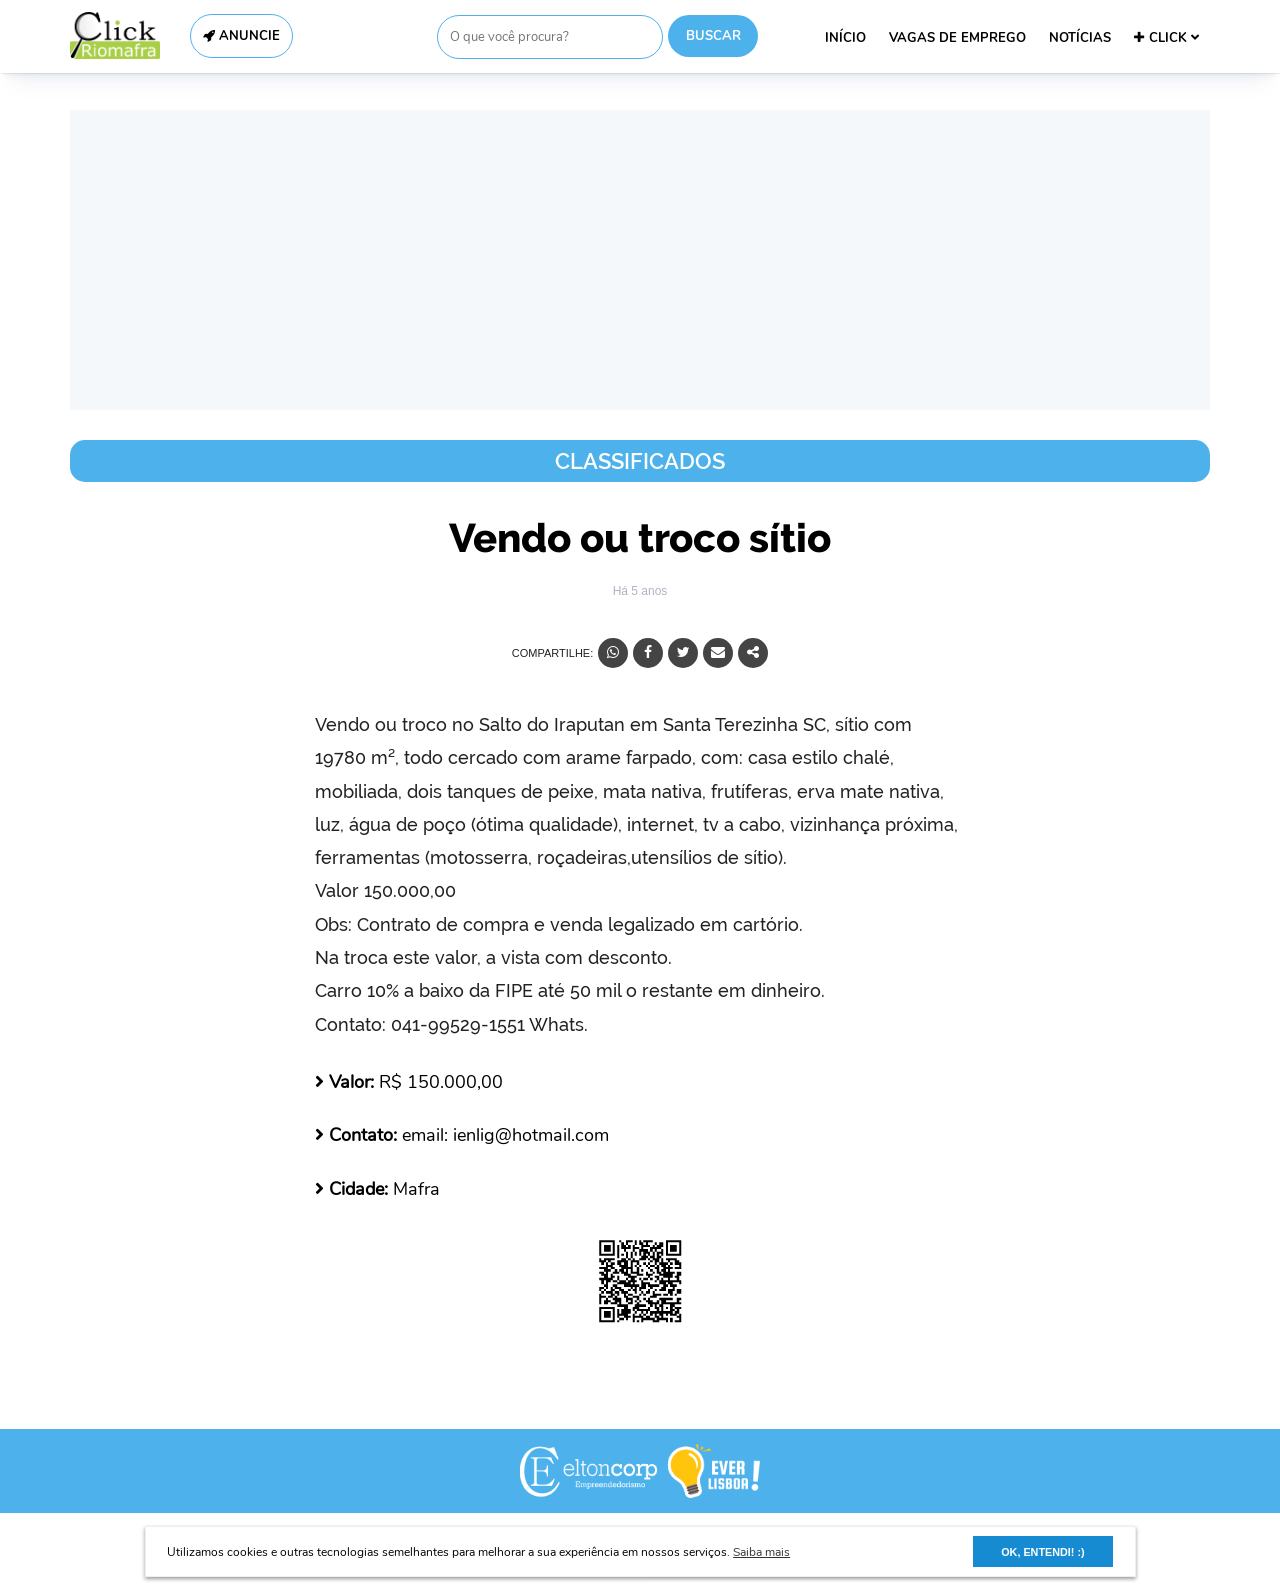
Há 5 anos (640, 591)
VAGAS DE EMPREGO (957, 38)
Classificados (640, 461)
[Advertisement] (640, 260)
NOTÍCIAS (1080, 38)
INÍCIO (845, 38)
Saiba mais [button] (761, 1552)
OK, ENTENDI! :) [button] (1042, 1552)
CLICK (1166, 38)
